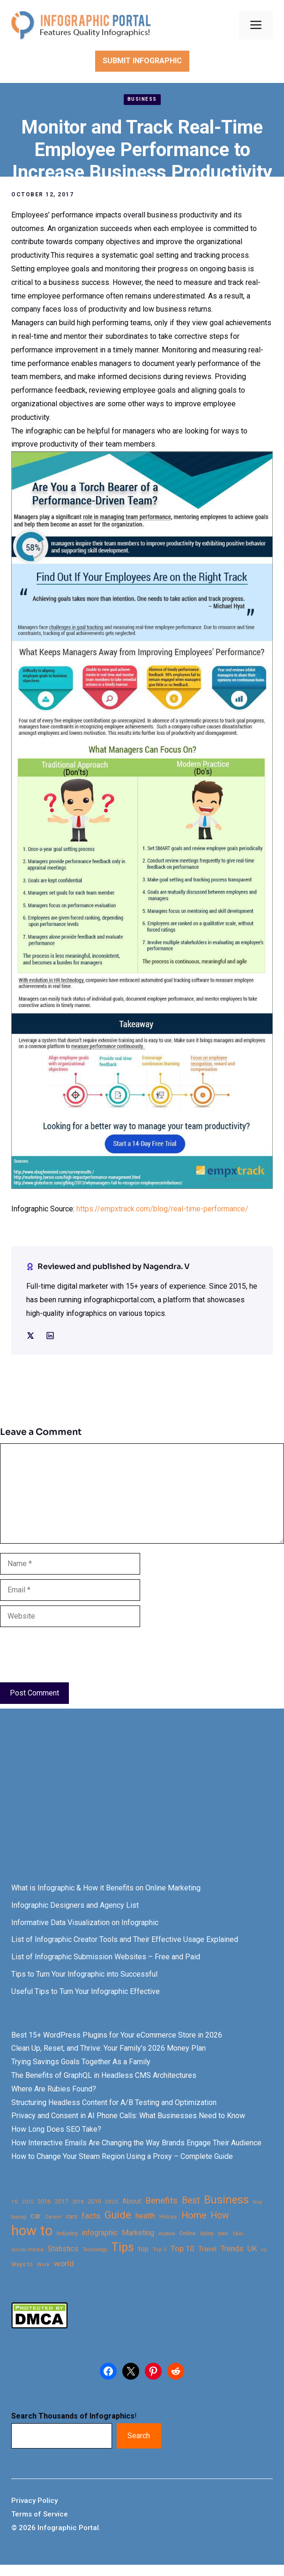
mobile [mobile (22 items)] (166, 2233)
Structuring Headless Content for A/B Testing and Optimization (114, 2102)
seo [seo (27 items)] (223, 2233)
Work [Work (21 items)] (43, 2265)
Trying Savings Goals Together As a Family (80, 2061)
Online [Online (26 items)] (187, 2233)
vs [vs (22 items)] (264, 2249)
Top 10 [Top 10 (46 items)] (182, 2248)
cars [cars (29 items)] (71, 2216)
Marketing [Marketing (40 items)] (138, 2232)
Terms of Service (39, 2514)
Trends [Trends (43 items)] (232, 2248)
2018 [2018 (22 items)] (77, 2201)
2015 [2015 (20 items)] (27, 2202)
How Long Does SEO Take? (56, 2129)
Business (142, 99)
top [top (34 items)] (143, 2249)
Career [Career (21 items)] (53, 2217)
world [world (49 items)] (64, 2263)
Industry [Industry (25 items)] (67, 2233)
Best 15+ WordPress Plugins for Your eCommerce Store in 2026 (116, 2035)
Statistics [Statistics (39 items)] (63, 2249)
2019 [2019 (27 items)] (94, 2201)
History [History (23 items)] (168, 2216)
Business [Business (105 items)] (226, 2200)
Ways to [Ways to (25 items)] (22, 2264)
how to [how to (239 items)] (31, 2231)
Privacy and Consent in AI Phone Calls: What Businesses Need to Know (128, 2115)
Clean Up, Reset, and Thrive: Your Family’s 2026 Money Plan (108, 2048)
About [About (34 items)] (131, 2201)
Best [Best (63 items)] (191, 2200)
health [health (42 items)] (145, 2215)
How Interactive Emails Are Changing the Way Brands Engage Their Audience (136, 2142)
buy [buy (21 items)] (257, 2202)
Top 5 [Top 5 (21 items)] (159, 2250)
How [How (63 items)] (219, 2215)
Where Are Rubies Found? (53, 2088)
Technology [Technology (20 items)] (94, 2250)
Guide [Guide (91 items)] (118, 2215)
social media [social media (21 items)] (27, 2250)
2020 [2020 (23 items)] (111, 2201)
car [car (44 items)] (35, 2215)
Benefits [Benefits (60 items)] (161, 2200)
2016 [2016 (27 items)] (44, 2201)
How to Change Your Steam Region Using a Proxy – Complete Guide (122, 2156)
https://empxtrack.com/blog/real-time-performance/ (162, 1208)
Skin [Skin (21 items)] (237, 2234)
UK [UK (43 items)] (252, 2248)
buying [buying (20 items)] (18, 2217)
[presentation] (71, 1654)
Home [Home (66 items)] (193, 2215)
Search (138, 2435)
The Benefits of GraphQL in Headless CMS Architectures (103, 2075)
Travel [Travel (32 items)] (207, 2249)
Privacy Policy (34, 2500)
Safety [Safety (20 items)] (207, 2234)
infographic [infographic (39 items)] (100, 2233)
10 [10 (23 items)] (14, 2201)
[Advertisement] (142, 1804)
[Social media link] (30, 1335)
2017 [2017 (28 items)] (61, 2201)
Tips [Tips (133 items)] (123, 2247)
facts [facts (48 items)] (91, 2215)
